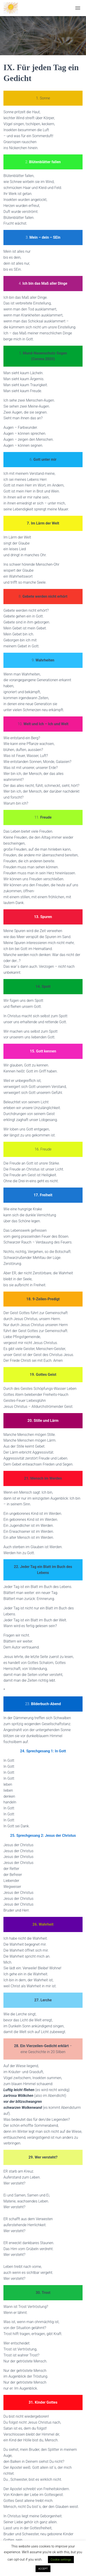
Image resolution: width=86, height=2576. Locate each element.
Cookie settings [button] (61, 2559)
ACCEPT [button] (43, 2568)
